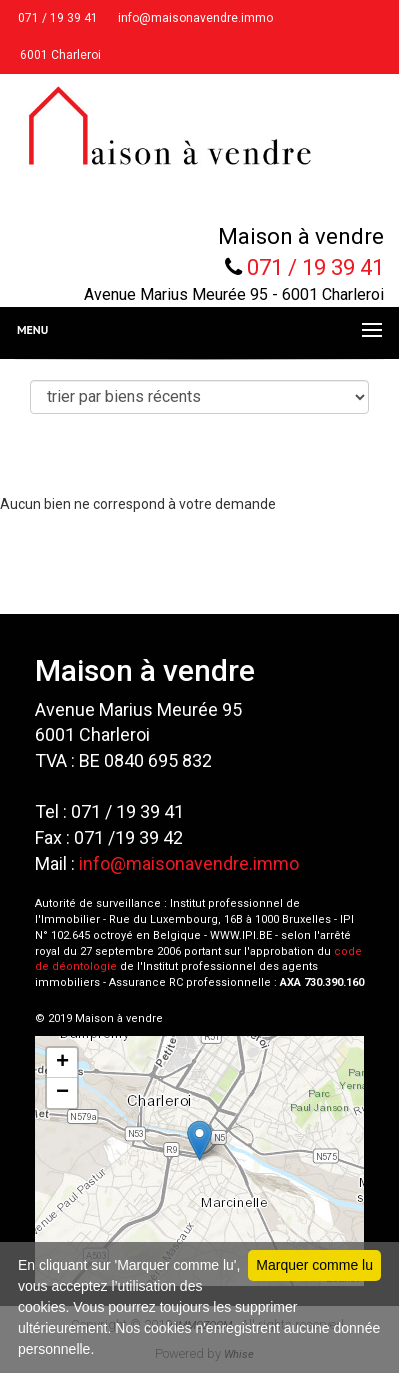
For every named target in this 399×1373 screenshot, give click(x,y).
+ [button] (62, 1063)
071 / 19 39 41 (56, 18)
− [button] (62, 1093)
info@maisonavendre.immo (194, 18)
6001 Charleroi (59, 55)
